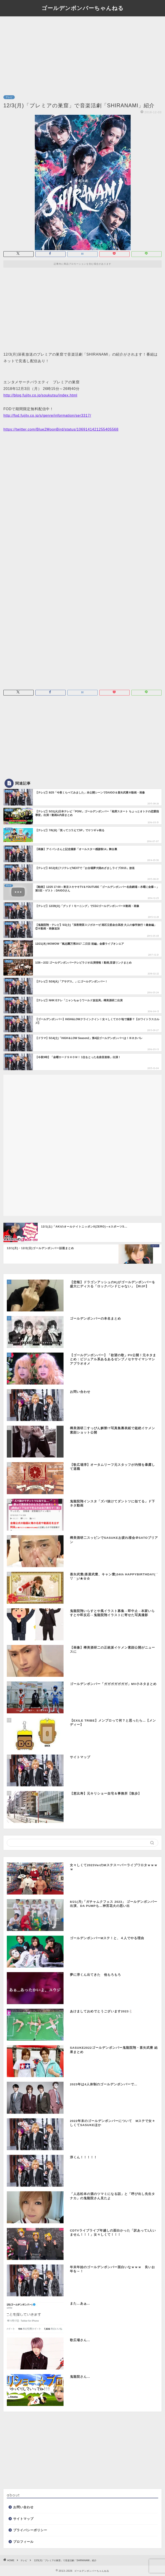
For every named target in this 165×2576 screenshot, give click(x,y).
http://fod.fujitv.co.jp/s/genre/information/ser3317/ (47, 415)
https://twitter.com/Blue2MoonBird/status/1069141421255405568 (60, 429)
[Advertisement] (82, 53)
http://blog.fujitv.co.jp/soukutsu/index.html (40, 395)
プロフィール (23, 2541)
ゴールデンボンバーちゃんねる (83, 8)
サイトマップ (23, 2519)
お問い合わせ (23, 2507)
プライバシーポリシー (30, 2530)
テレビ (9, 97)
